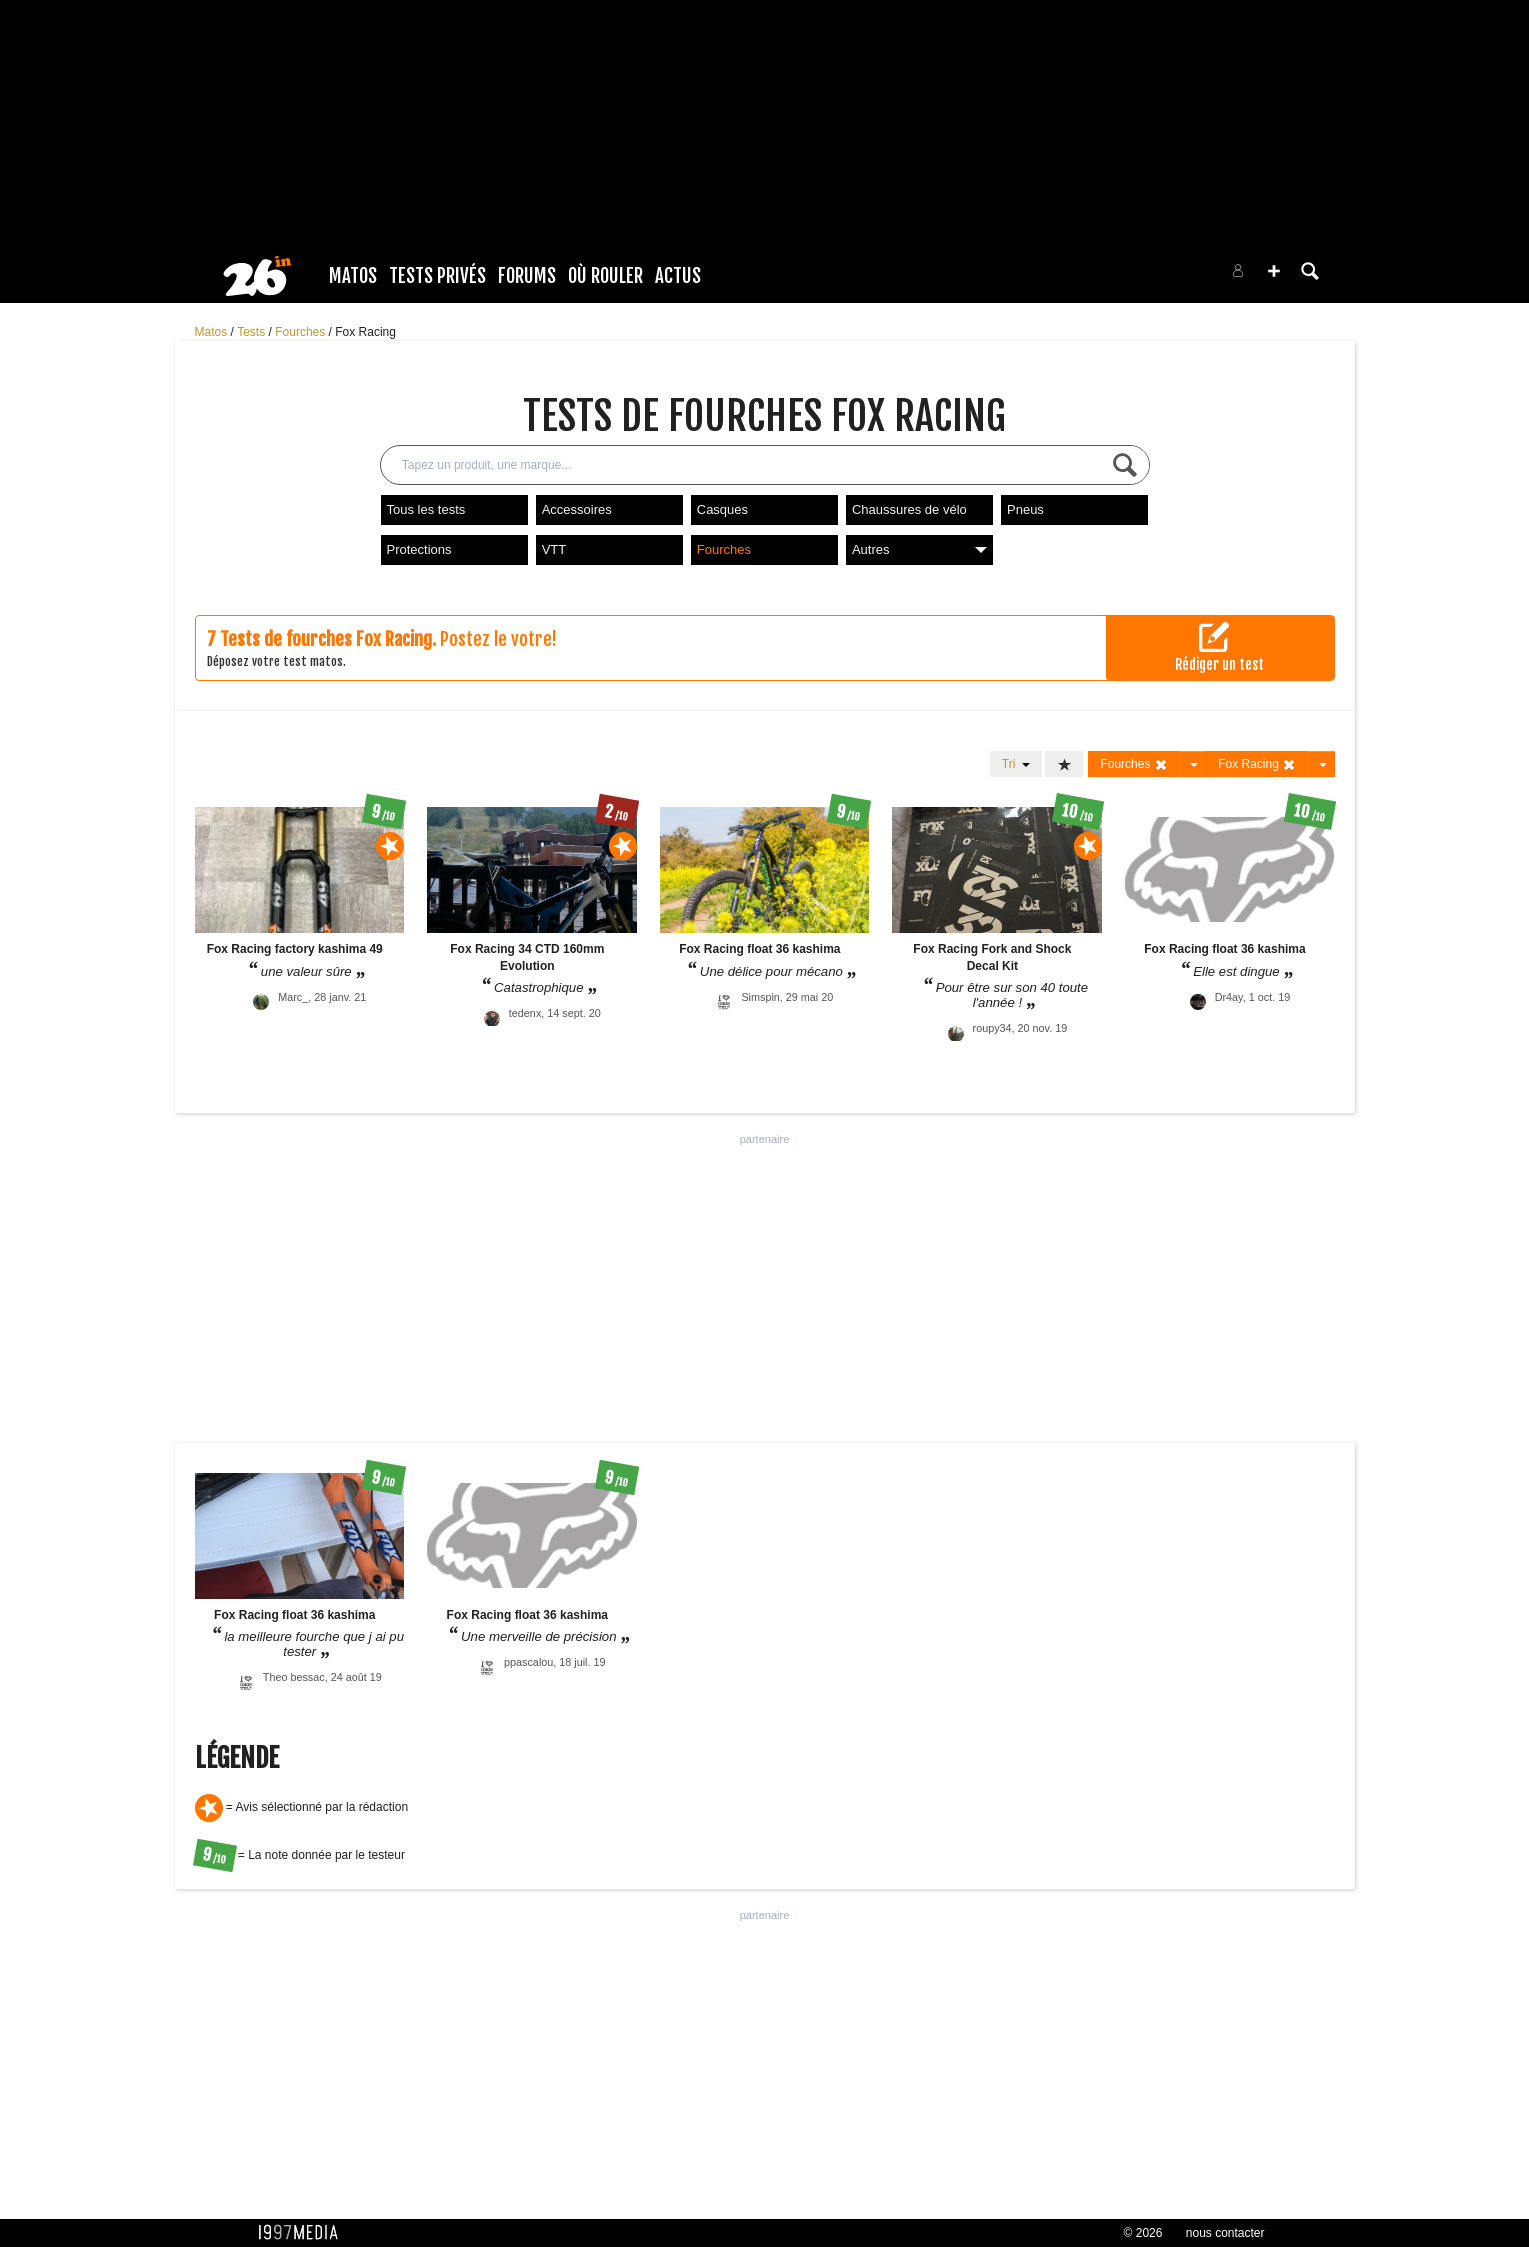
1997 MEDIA (304, 2233)
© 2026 (1143, 2233)
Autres (919, 549)
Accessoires (577, 509)
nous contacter (1225, 2233)
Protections (419, 549)
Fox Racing (365, 332)
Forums (527, 276)
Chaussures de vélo (909, 509)
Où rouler (605, 276)
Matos (353, 276)
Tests (252, 332)
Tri (1016, 764)
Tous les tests (426, 509)
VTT (554, 549)
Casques (722, 509)
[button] (1274, 271)
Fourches (301, 332)
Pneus (1025, 509)
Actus (678, 276)
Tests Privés (437, 276)
